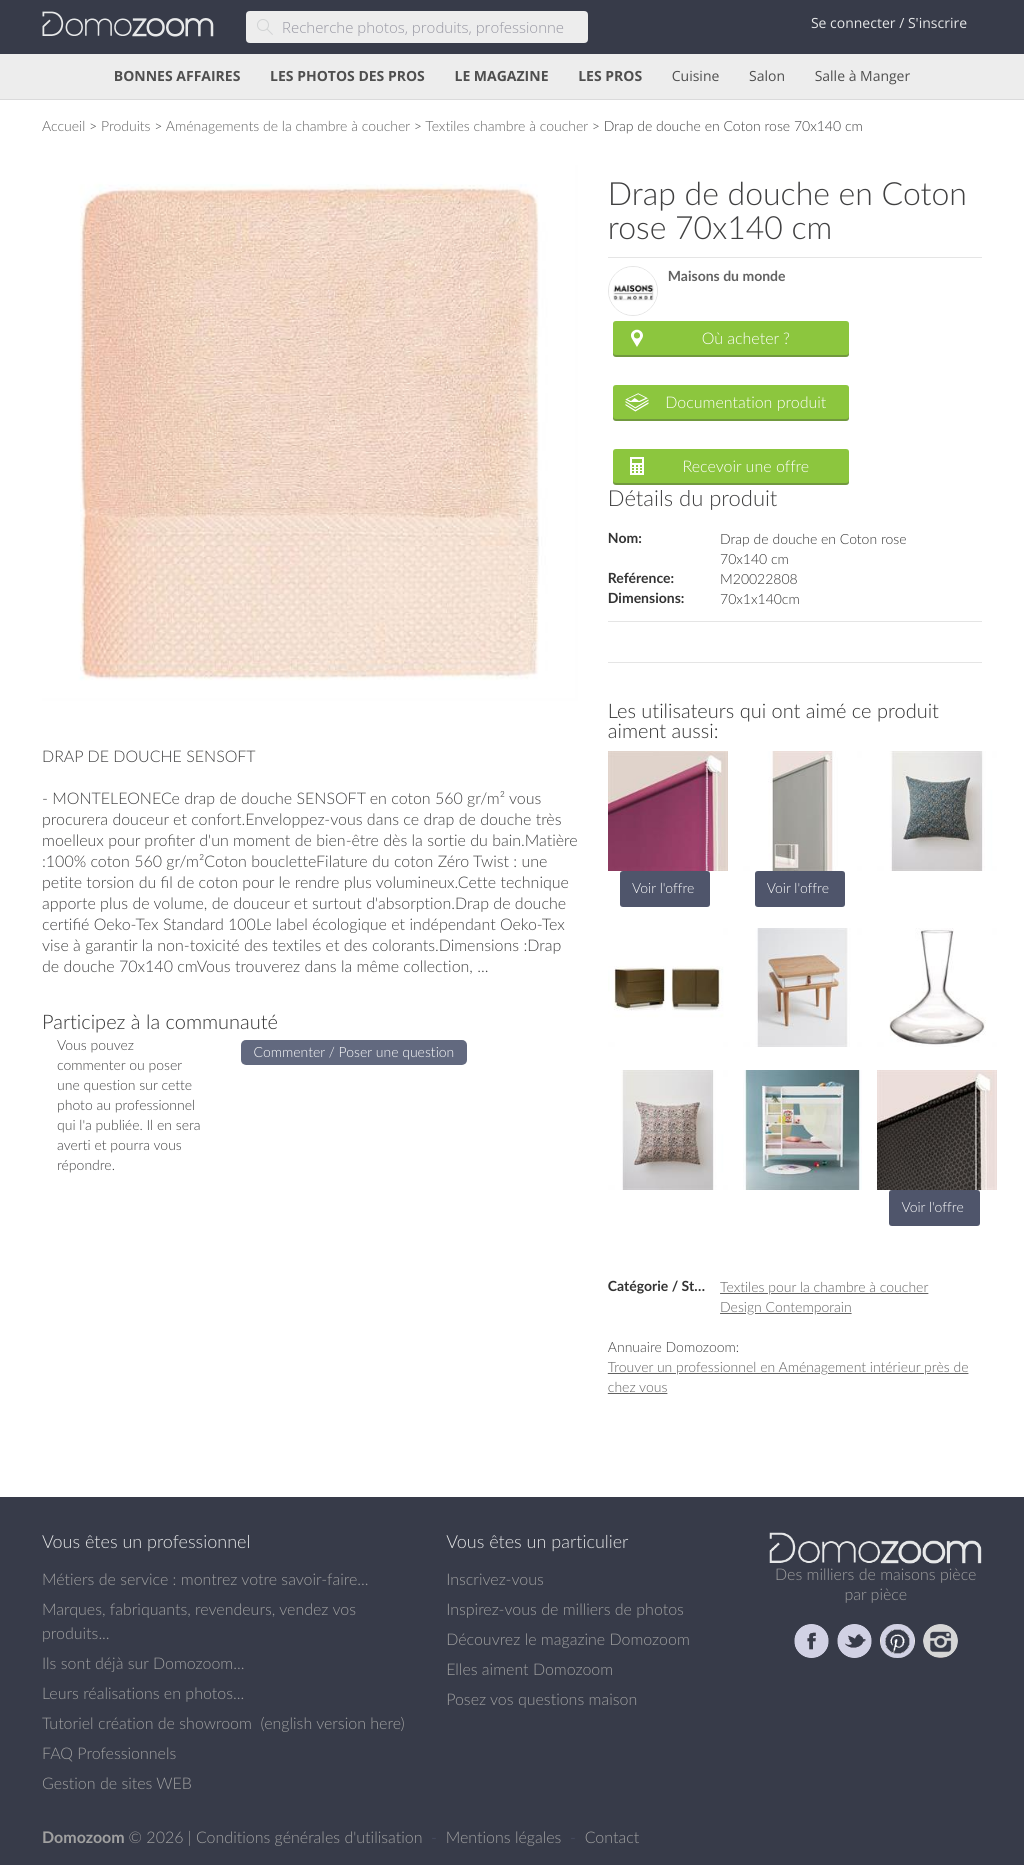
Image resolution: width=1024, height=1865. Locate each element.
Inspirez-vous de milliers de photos (565, 1609)
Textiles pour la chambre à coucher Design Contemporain (824, 1296)
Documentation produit (745, 402)
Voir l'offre (663, 887)
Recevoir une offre (746, 466)
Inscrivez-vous (495, 1579)
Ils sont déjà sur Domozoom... (143, 1663)
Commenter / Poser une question (354, 1051)
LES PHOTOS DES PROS (347, 76)
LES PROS (610, 76)
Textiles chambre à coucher (506, 125)
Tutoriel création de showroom (147, 1723)
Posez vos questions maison (541, 1699)
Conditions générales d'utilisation (311, 1837)
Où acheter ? (746, 338)
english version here (332, 1723)
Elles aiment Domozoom (529, 1669)
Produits (126, 125)
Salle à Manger (863, 76)
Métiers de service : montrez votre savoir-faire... (205, 1579)
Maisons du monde (727, 276)
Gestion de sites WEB (117, 1783)
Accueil (63, 125)
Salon (767, 76)
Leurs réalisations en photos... (143, 1693)
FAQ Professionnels (109, 1753)
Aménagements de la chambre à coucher (288, 125)
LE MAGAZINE (501, 76)
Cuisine (696, 76)
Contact (612, 1837)
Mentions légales (506, 1837)
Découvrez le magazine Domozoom (568, 1639)
